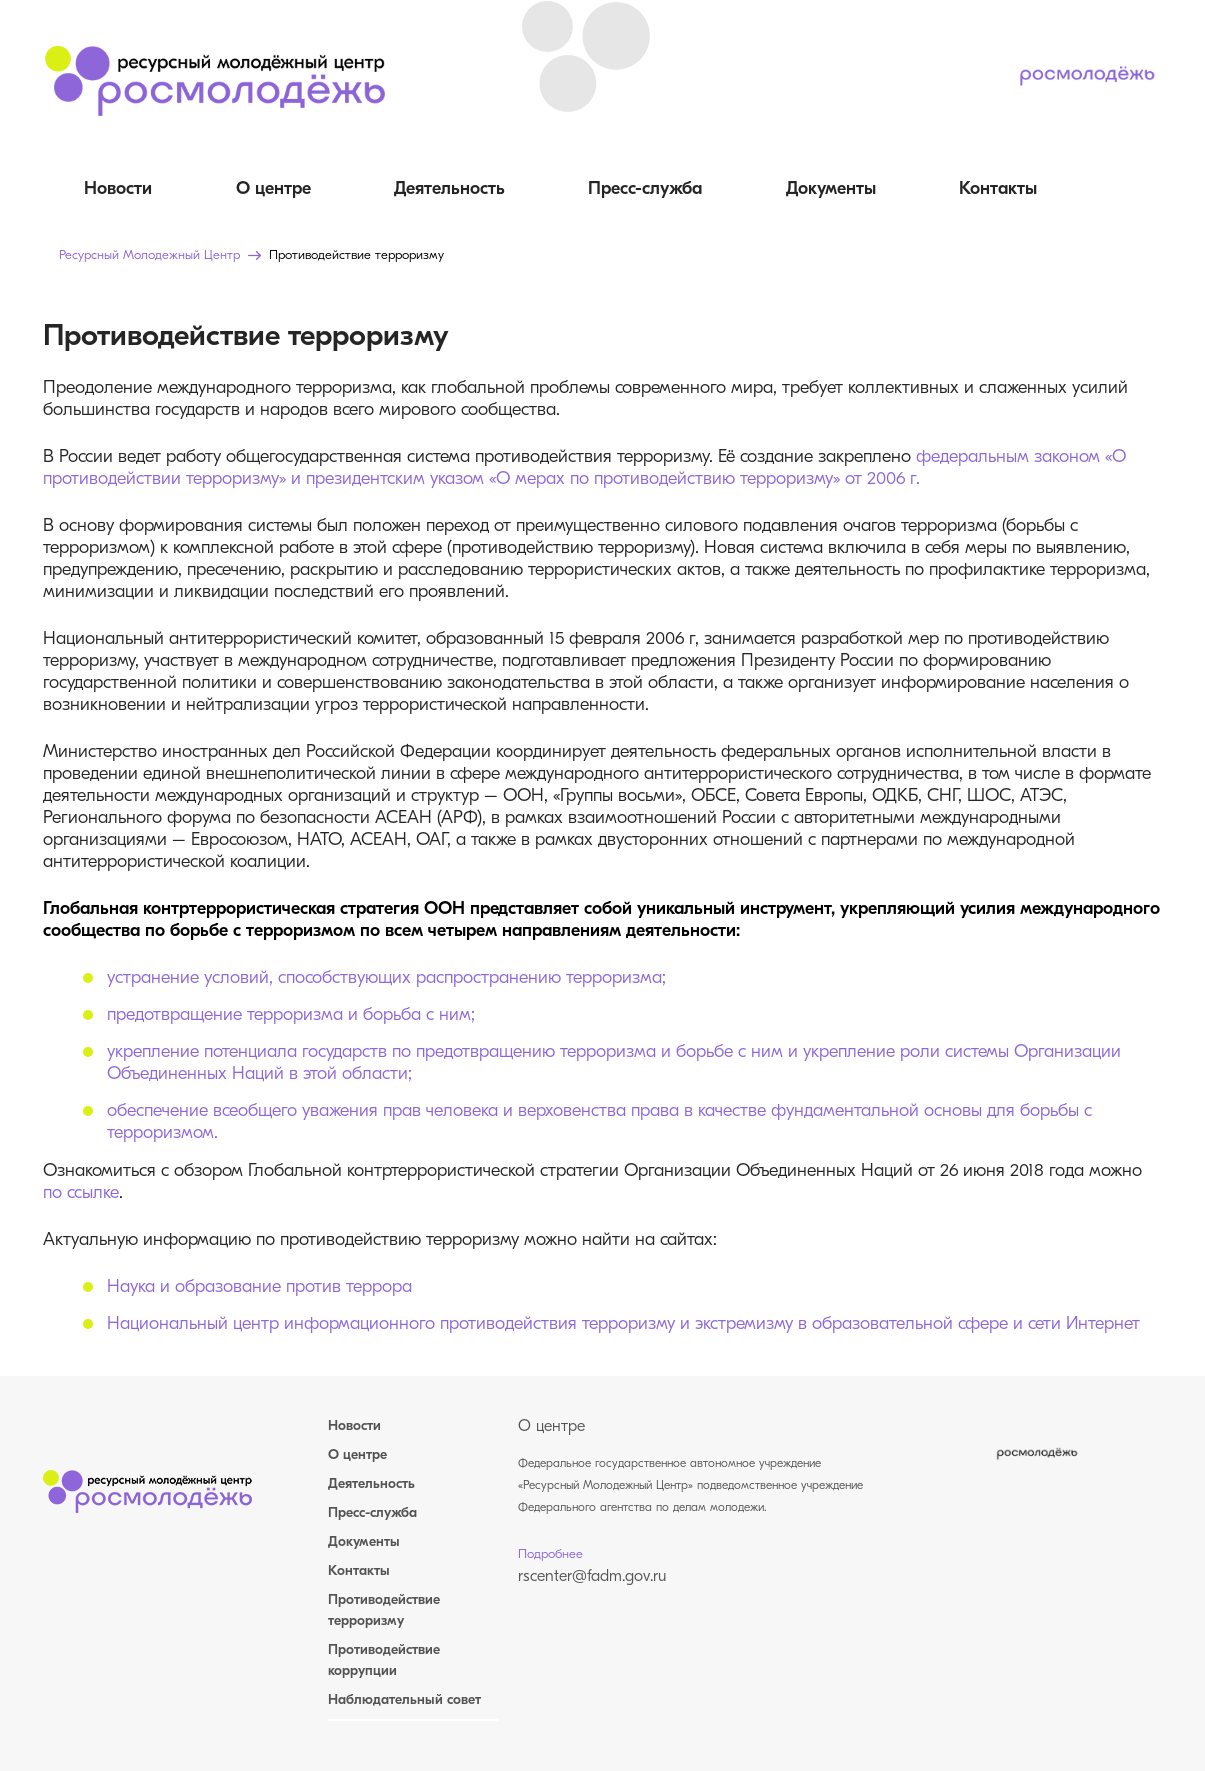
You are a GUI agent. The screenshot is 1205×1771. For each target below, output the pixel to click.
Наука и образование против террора (259, 1287)
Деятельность (449, 189)
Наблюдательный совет (404, 1700)
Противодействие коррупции (384, 1661)
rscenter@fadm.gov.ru (592, 1577)
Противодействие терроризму (384, 1611)
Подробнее (550, 1554)
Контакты (998, 189)
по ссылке (81, 1193)
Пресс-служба (645, 189)
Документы (831, 189)
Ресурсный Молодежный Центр (149, 255)
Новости (118, 189)
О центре (273, 189)
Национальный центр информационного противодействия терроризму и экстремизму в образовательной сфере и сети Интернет (623, 1324)
